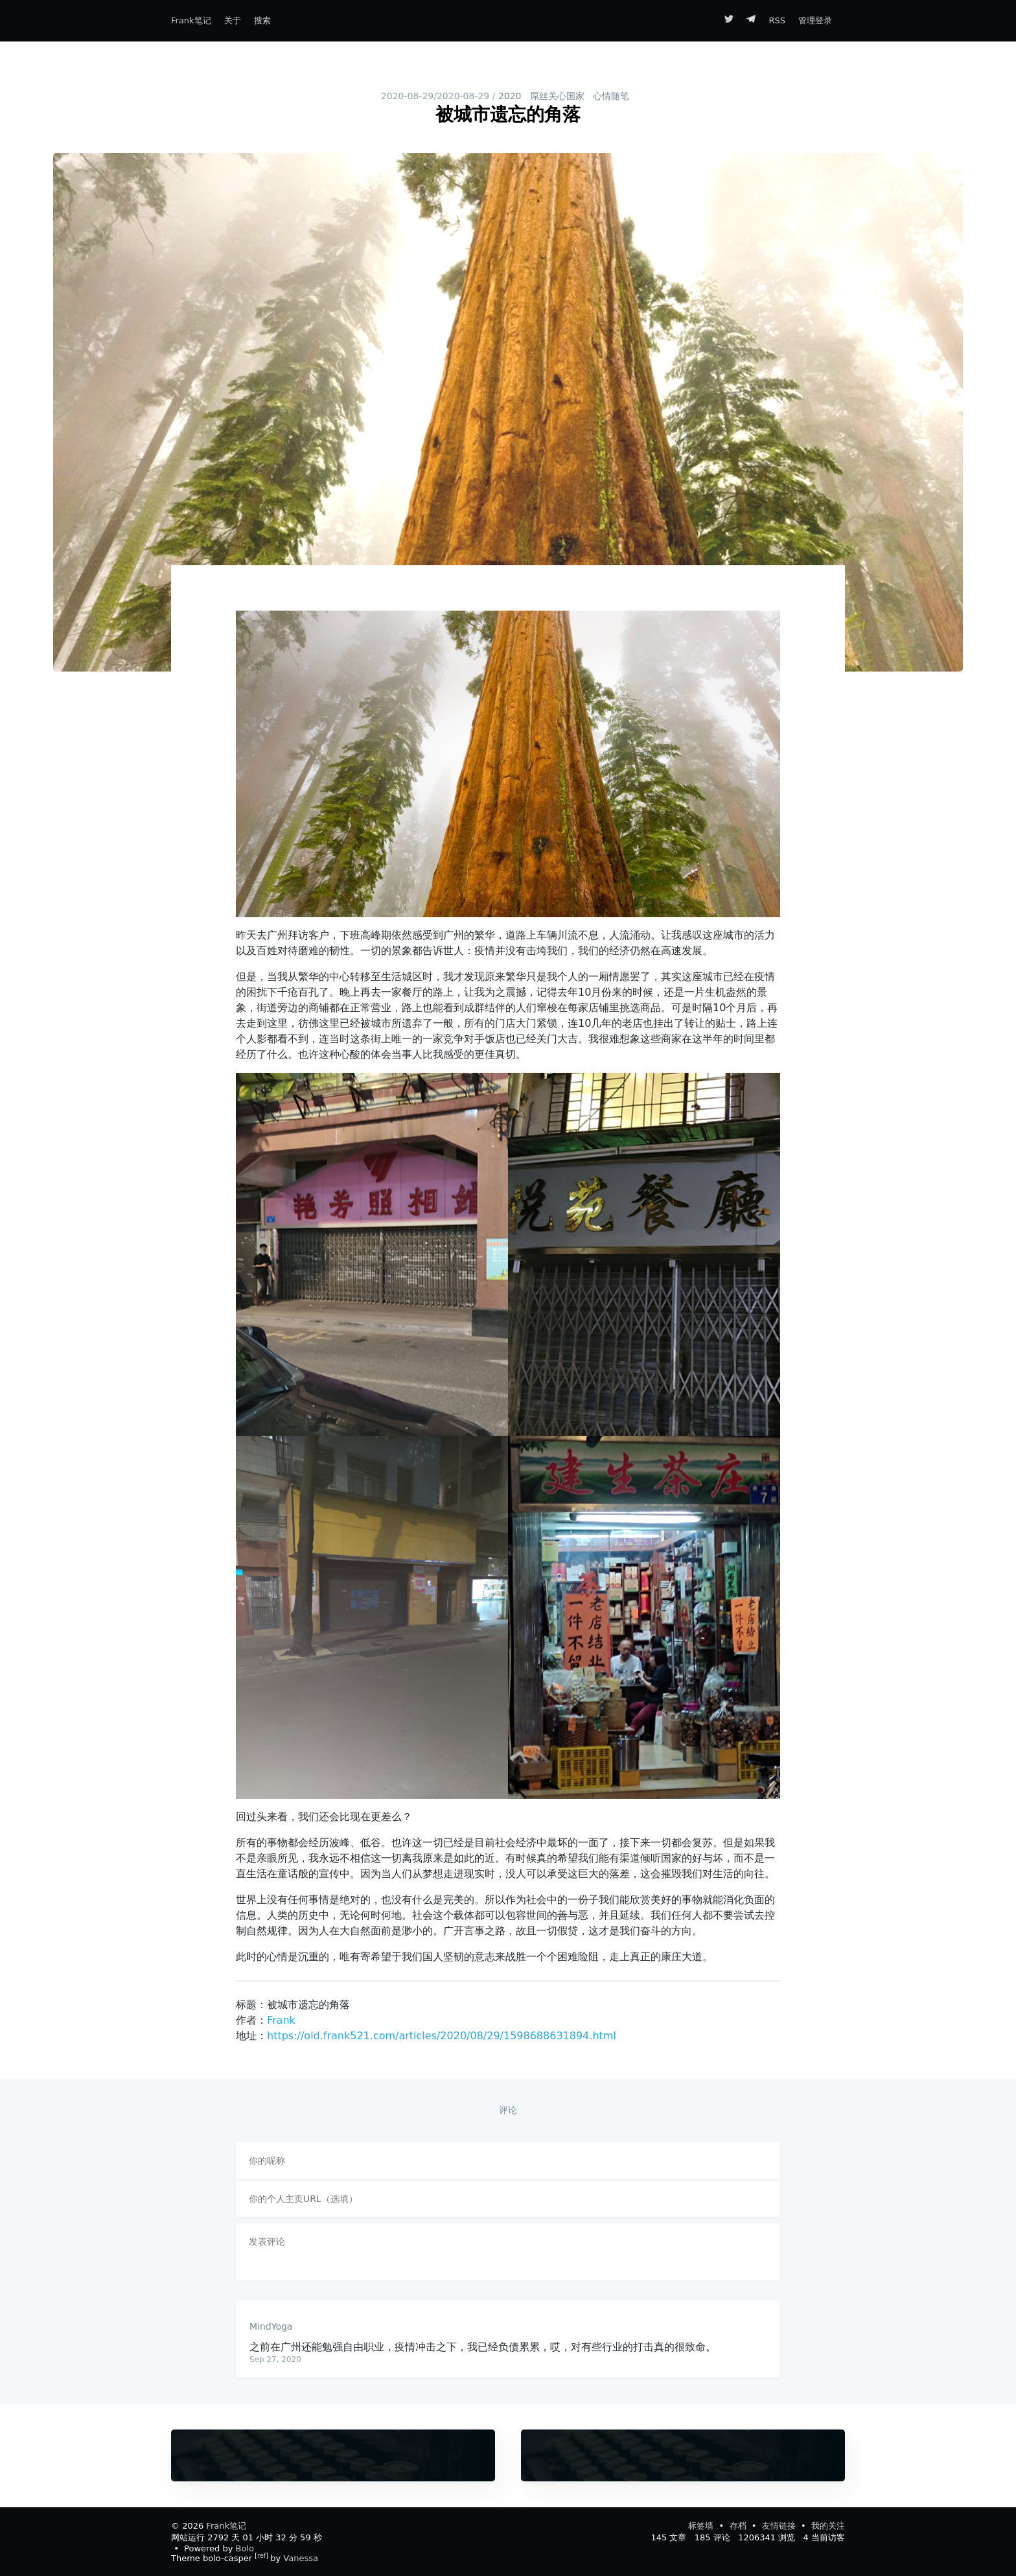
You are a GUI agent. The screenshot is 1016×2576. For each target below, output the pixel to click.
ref (261, 2555)
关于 (232, 20)
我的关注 (828, 2526)
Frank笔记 (191, 20)
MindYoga (270, 2326)
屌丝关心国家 (557, 96)
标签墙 (702, 2526)
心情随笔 (611, 96)
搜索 (262, 20)
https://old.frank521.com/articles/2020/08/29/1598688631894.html (441, 2036)
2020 (510, 96)
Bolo (245, 2548)
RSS (776, 20)
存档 (739, 2526)
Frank (281, 2020)
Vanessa (300, 2558)
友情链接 (780, 2526)
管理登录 (815, 20)
